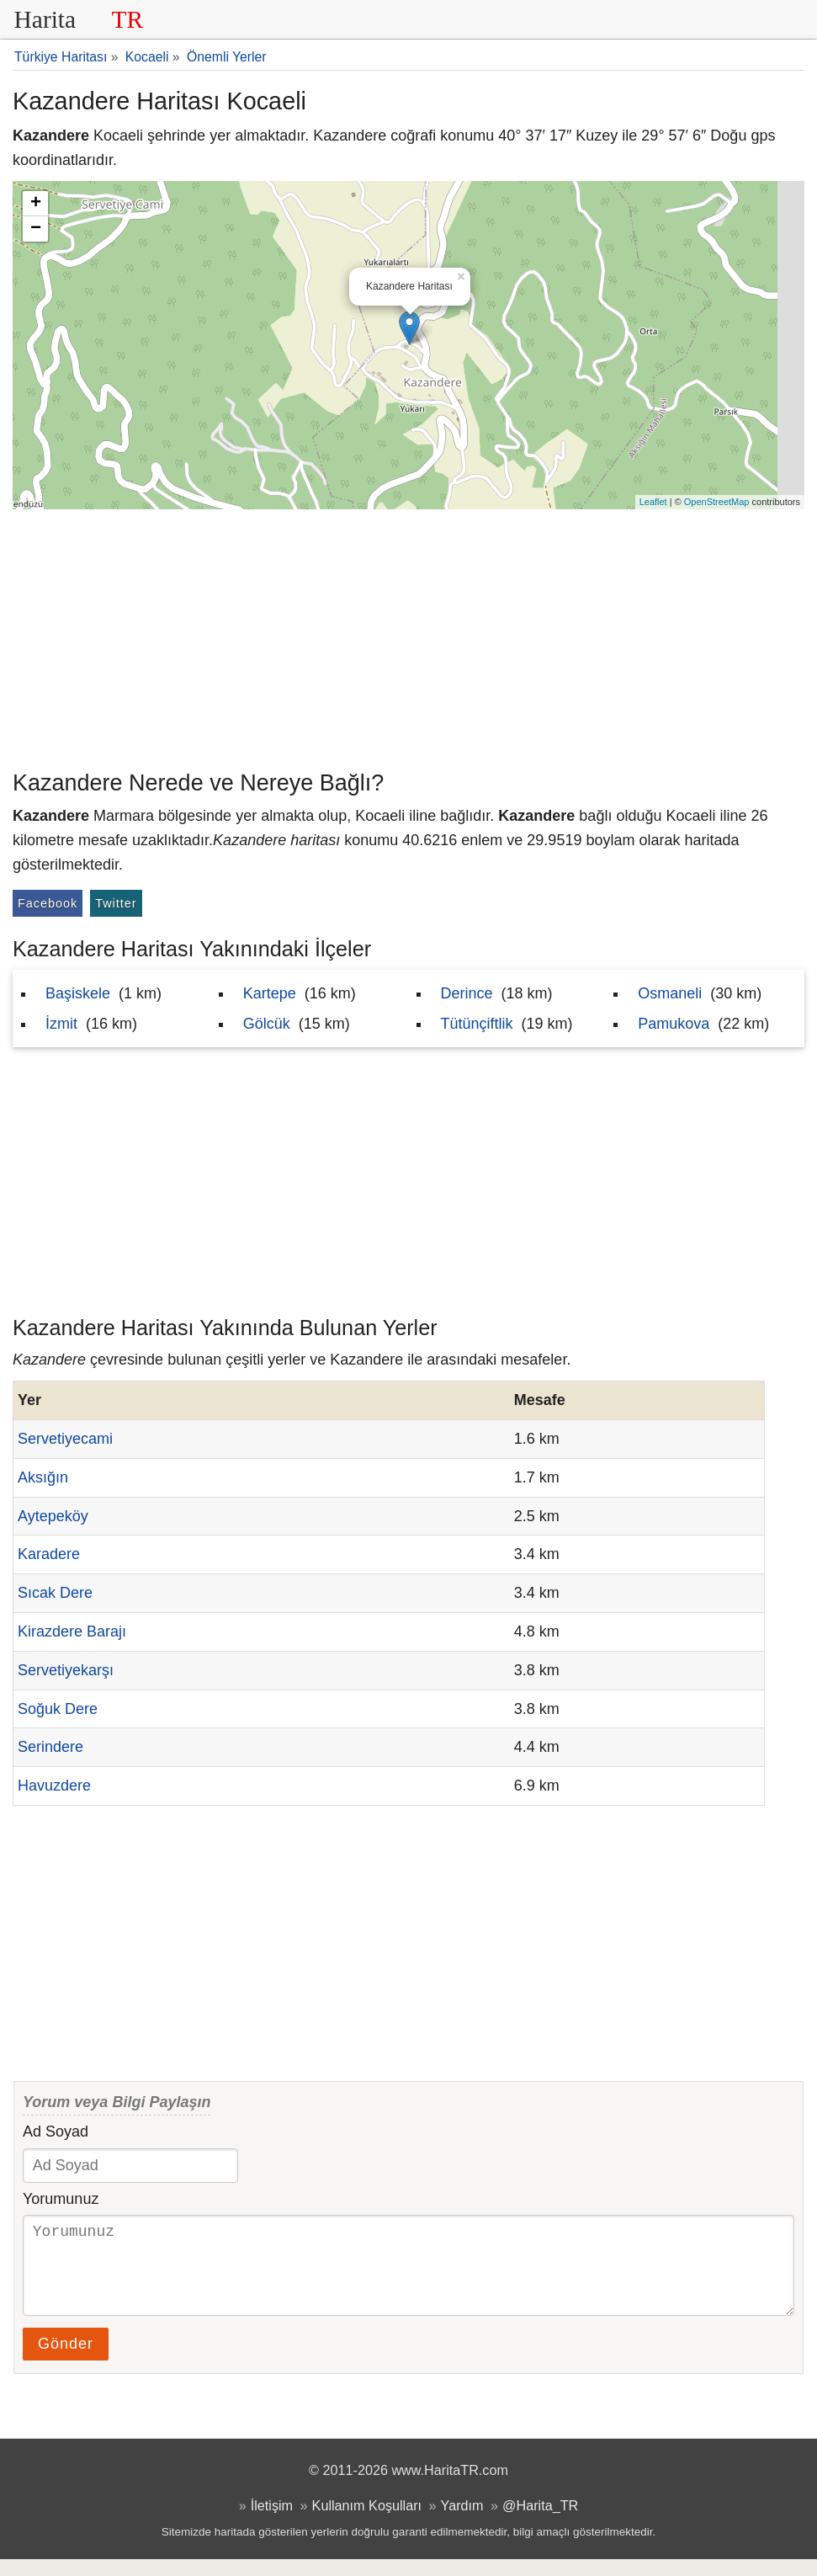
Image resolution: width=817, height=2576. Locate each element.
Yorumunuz (60, 2198)
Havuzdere (54, 1785)
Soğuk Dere (58, 1708)
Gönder (65, 2360)
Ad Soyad (55, 2131)
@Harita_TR (540, 2522)
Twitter (115, 903)
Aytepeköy (53, 1516)
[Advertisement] (408, 635)
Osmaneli (670, 993)
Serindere (50, 1746)
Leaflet (653, 502)
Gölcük (266, 1023)
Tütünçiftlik (477, 1023)
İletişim (272, 2522)
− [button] (35, 229)
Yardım (462, 2522)
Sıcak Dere (55, 1592)
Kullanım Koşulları (367, 2522)
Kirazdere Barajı (72, 1631)
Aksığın (43, 1477)
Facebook (47, 903)
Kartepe (269, 993)
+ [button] (35, 203)
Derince (467, 993)
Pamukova (673, 1023)
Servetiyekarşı (66, 1670)
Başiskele (77, 993)
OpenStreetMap (717, 502)
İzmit (61, 1023)
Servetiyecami (65, 1438)
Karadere (49, 1554)
